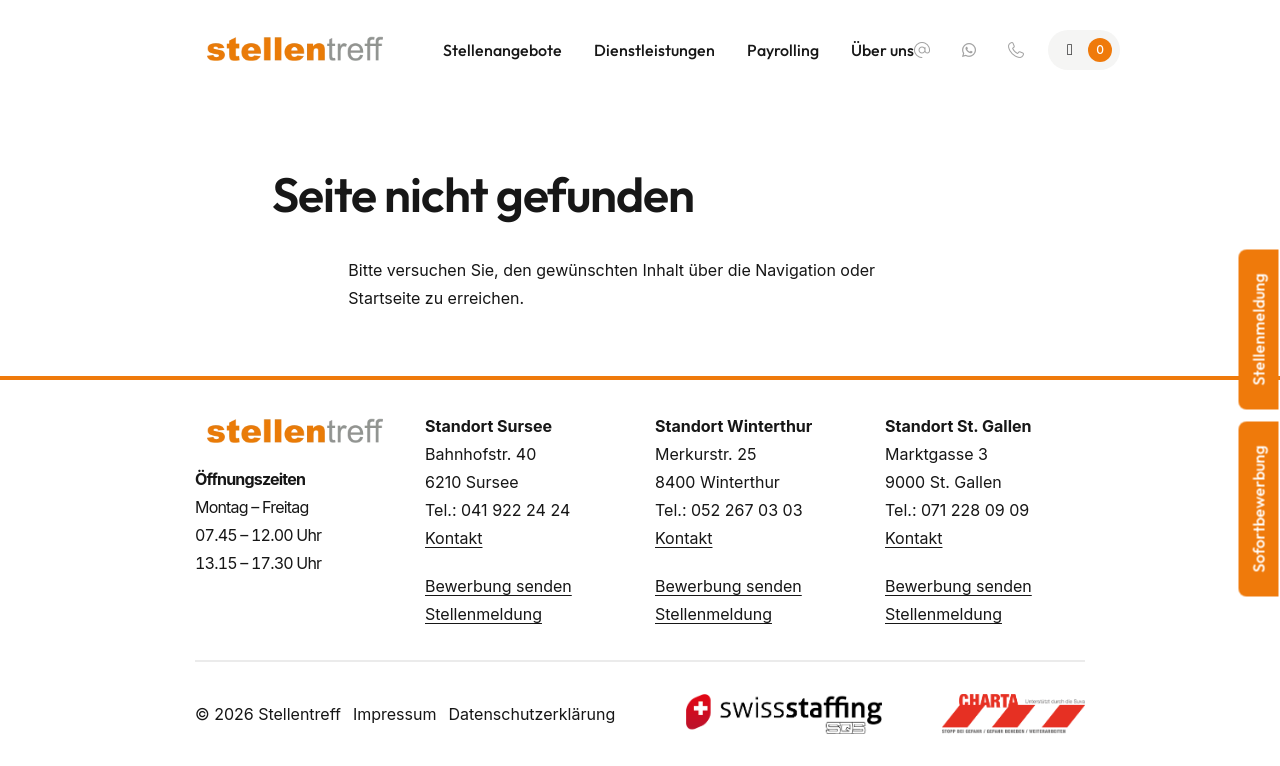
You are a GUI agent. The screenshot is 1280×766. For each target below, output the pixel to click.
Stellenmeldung (483, 614)
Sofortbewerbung (1259, 509)
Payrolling (783, 50)
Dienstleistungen (654, 50)
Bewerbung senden (498, 586)
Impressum (395, 714)
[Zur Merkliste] (1084, 50)
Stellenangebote (502, 50)
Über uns (882, 50)
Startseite (384, 298)
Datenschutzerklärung (531, 714)
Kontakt (453, 538)
